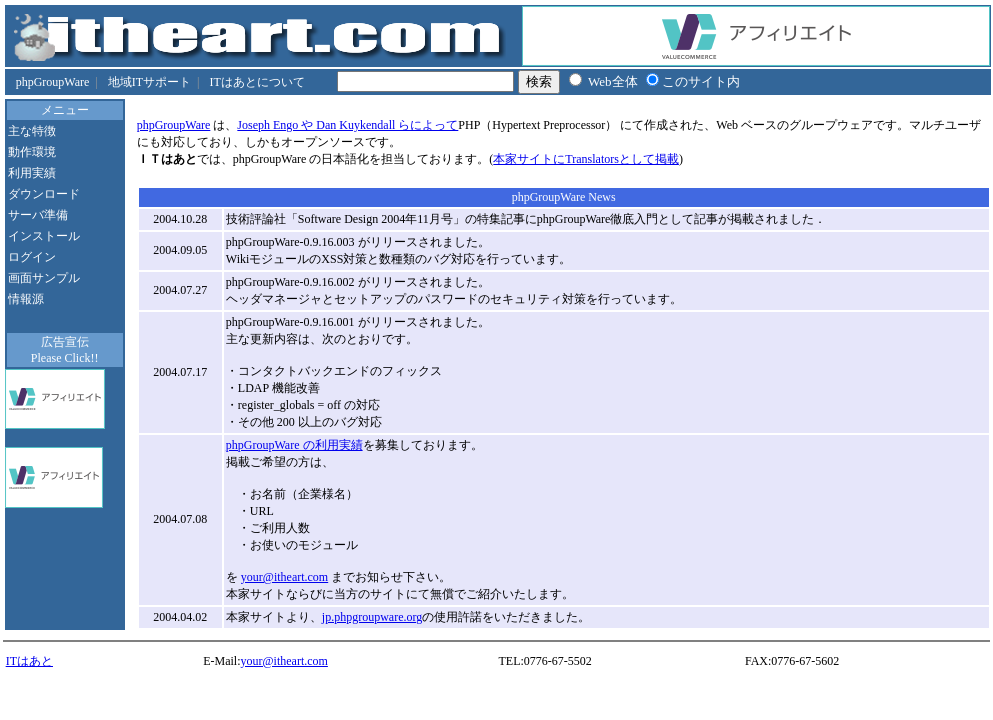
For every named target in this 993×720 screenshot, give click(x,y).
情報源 (26, 299)
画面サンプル (44, 278)
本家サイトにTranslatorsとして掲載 (586, 159)
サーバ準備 (38, 215)
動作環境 (32, 152)
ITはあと (29, 661)
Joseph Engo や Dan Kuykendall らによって (347, 125)
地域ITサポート (149, 82)
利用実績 (32, 173)
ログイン (32, 257)
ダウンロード (44, 194)
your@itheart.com (284, 577)
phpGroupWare (53, 82)
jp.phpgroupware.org (372, 617)
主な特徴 (32, 131)
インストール (44, 236)
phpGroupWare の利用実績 (294, 445)
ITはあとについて (256, 82)
